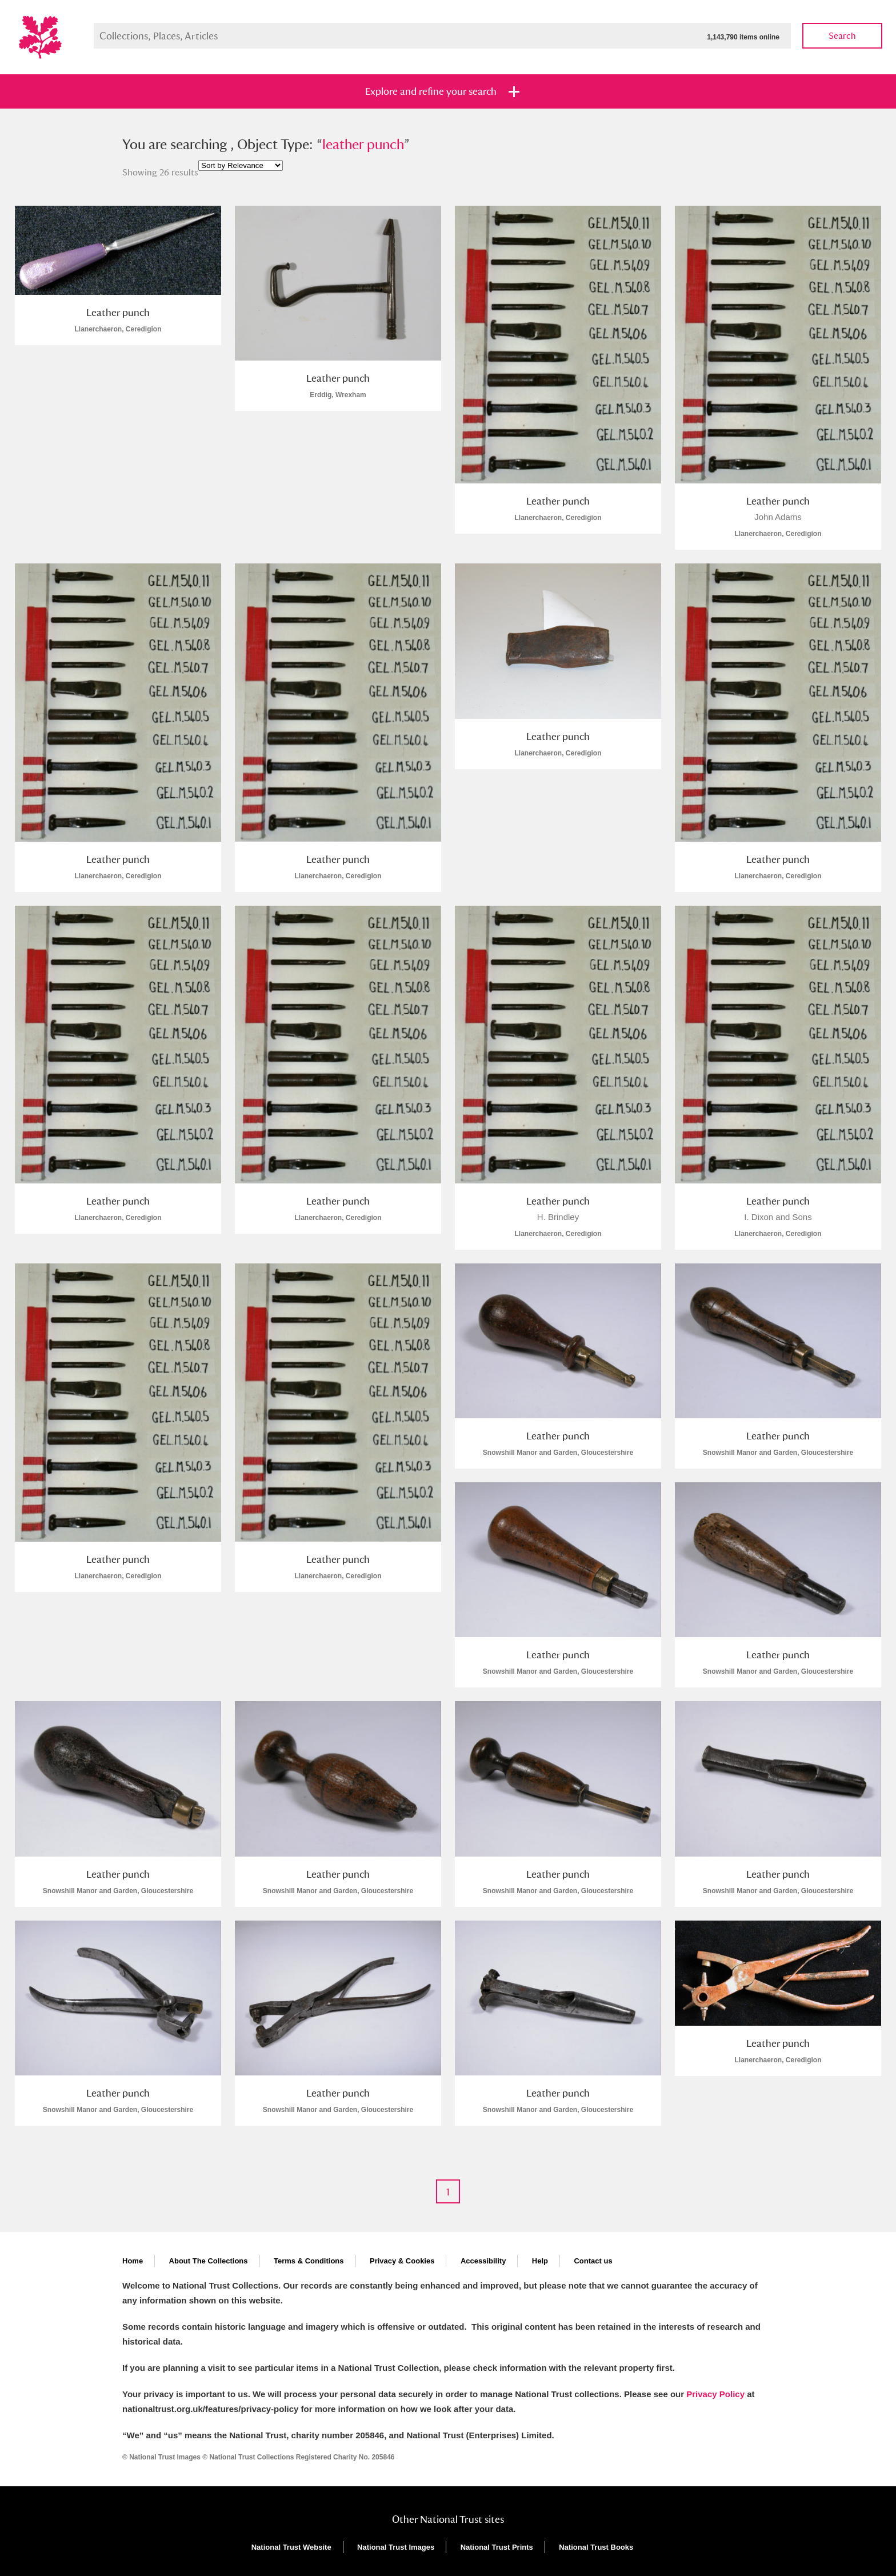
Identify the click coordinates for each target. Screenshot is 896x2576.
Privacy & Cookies (402, 2261)
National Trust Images (395, 2547)
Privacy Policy (715, 2394)
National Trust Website (291, 2547)
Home (132, 2261)
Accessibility (483, 2261)
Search (842, 35)
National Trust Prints (497, 2547)
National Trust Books (596, 2547)
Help (540, 2261)
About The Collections (208, 2261)
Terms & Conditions (309, 2261)
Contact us (593, 2261)
